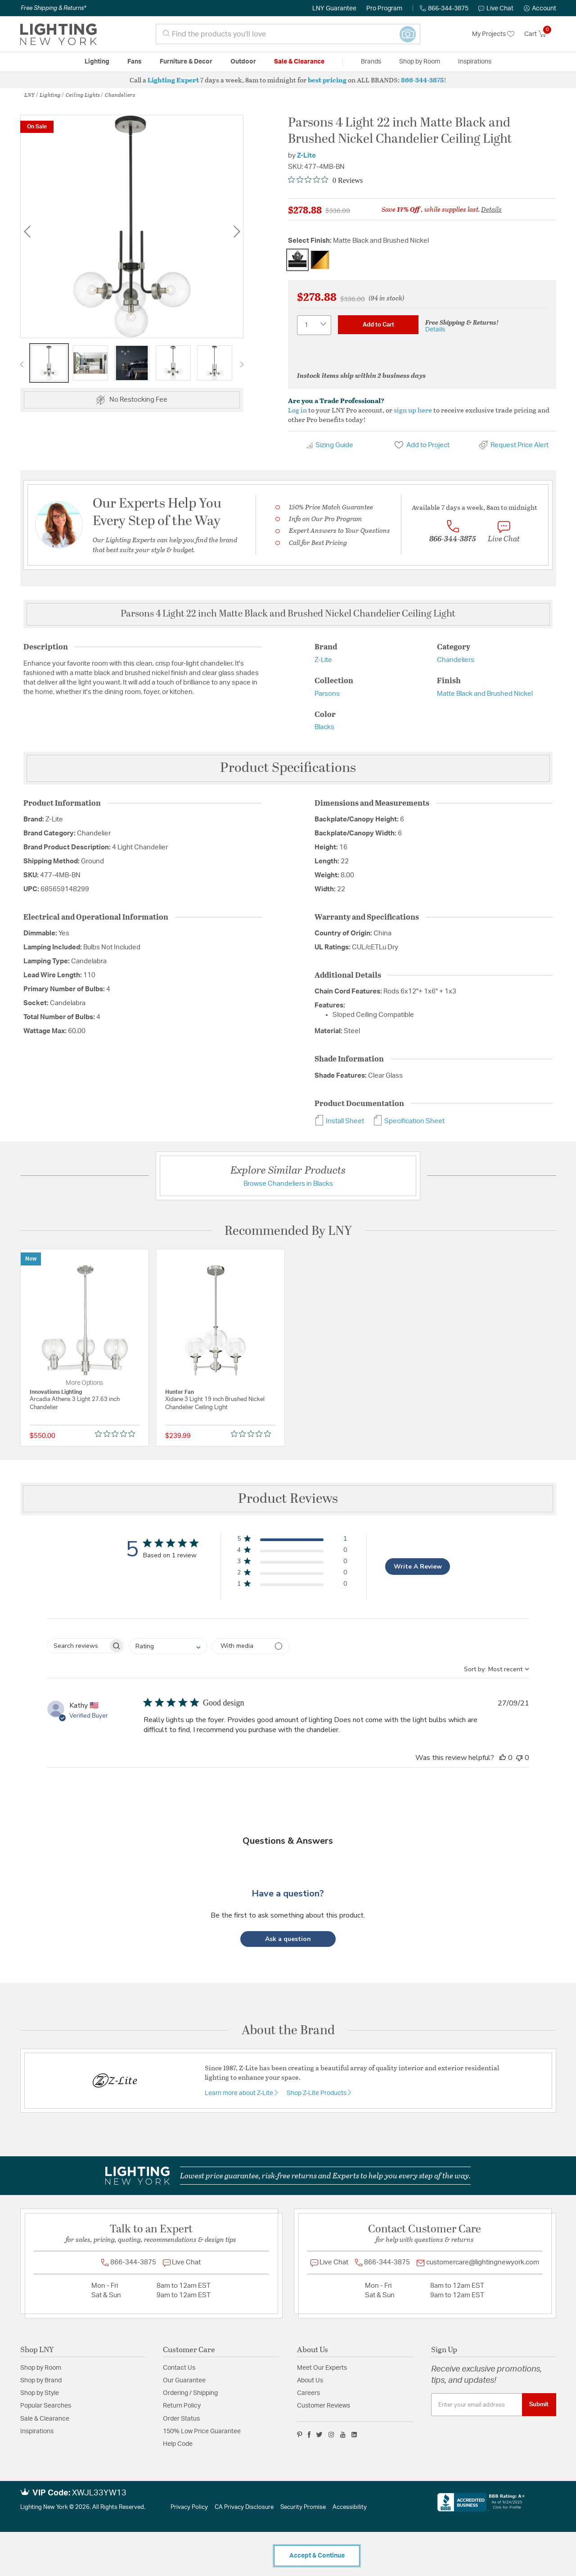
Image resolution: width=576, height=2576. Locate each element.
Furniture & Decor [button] (186, 62)
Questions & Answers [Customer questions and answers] (288, 1841)
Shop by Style (39, 2393)
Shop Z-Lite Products (317, 2093)
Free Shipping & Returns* (53, 8)
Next (237, 231)
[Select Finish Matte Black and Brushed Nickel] (297, 259)
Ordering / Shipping (190, 2393)
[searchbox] (77, 1646)
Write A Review (418, 1566)
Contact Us (179, 2368)
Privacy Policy (189, 2507)
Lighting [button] (97, 62)
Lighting (50, 95)
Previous (27, 231)
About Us (310, 2380)
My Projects (493, 34)
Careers (308, 2393)
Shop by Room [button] (419, 62)
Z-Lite (306, 155)
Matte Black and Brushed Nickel (485, 693)
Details (491, 209)
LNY (29, 95)
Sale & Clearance (44, 2419)
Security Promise (303, 2507)
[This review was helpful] (503, 1758)
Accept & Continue (317, 2556)
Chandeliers (120, 95)
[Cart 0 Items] (540, 34)
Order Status (181, 2419)
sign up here (413, 410)
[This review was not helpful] (519, 1758)
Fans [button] (134, 62)
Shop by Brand (41, 2380)
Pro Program (384, 8)
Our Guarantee (184, 2380)
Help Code (178, 2444)
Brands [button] (371, 62)
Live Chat (495, 8)
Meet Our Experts (322, 2368)
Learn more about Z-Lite (239, 2093)
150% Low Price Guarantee (202, 2431)
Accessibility (350, 2507)
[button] (540, 8)
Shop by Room (40, 2368)
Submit (539, 2404)
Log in (297, 410)
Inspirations (37, 2431)
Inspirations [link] (474, 62)
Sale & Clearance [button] (299, 62)
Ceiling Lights (83, 95)
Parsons (327, 693)
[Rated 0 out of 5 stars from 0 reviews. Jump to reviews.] (325, 180)
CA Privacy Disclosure (244, 2507)
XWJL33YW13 (99, 2493)
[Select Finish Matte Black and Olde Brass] (319, 259)
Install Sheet (339, 1121)
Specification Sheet (409, 1121)
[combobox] (288, 34)
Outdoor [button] (243, 62)
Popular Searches (45, 2406)
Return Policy (182, 2406)
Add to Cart (378, 325)
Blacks (324, 727)
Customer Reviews (323, 2406)
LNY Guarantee (334, 8)
